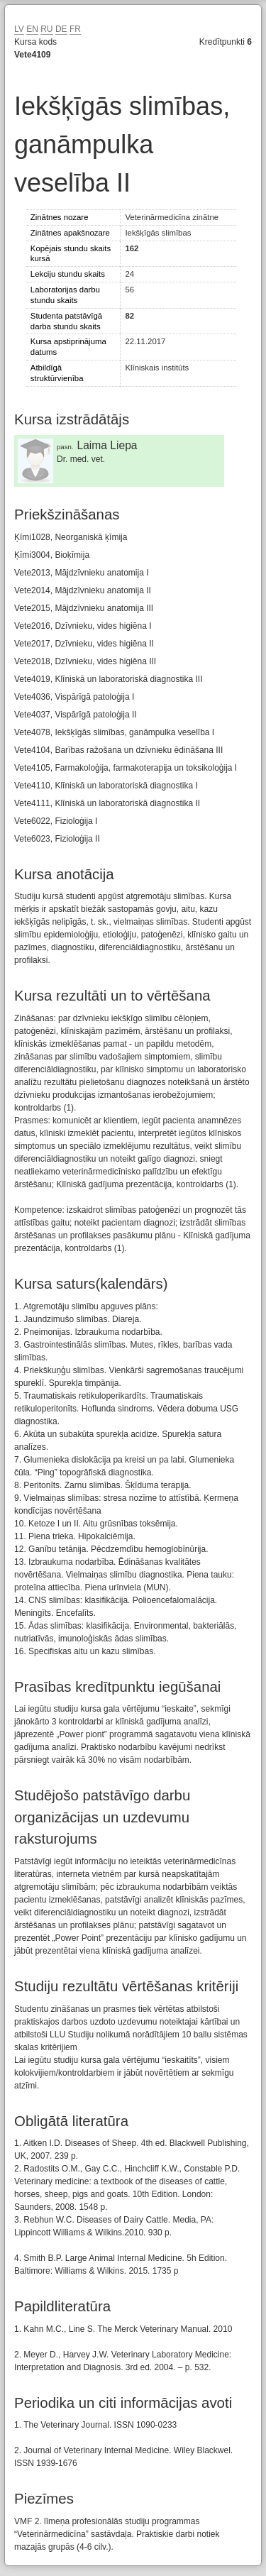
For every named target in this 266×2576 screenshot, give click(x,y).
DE (61, 29)
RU (46, 29)
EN (32, 29)
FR (75, 29)
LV (19, 29)
